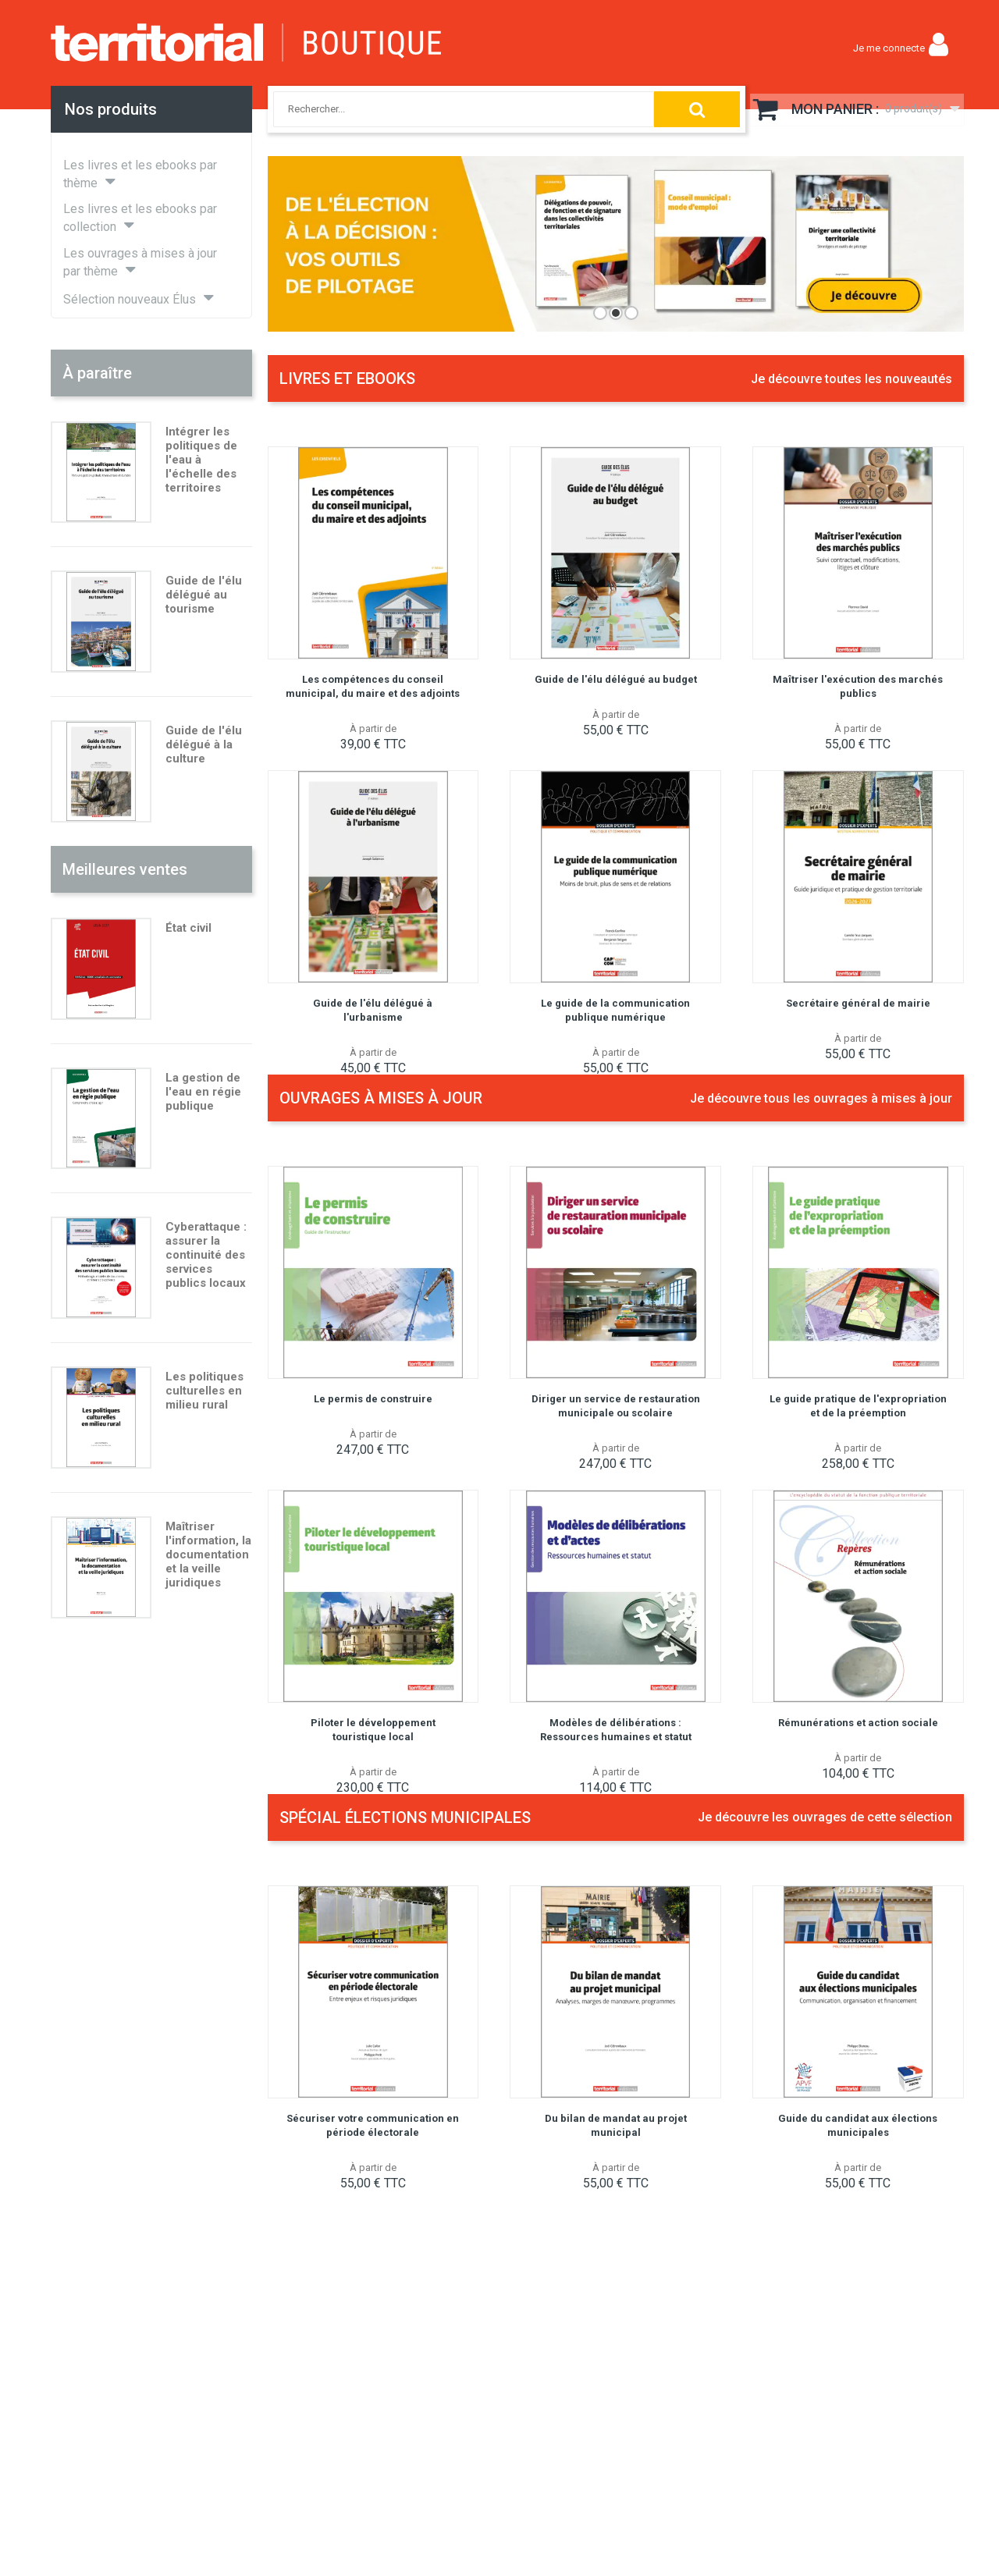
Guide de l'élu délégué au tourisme (203, 595)
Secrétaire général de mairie (858, 1003)
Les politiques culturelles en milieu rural (204, 1391)
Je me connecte (889, 48)
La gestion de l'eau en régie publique (203, 1092)
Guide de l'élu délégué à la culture (203, 744)
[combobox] (451, 109)
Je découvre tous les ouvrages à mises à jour (821, 1098)
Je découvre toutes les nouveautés (851, 378)
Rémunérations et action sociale (858, 1723)
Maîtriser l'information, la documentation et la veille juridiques (208, 1554)
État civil (188, 928)
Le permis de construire (373, 1399)
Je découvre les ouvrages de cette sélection (825, 1817)
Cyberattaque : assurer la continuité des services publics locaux (206, 1255)
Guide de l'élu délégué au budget (616, 679)
